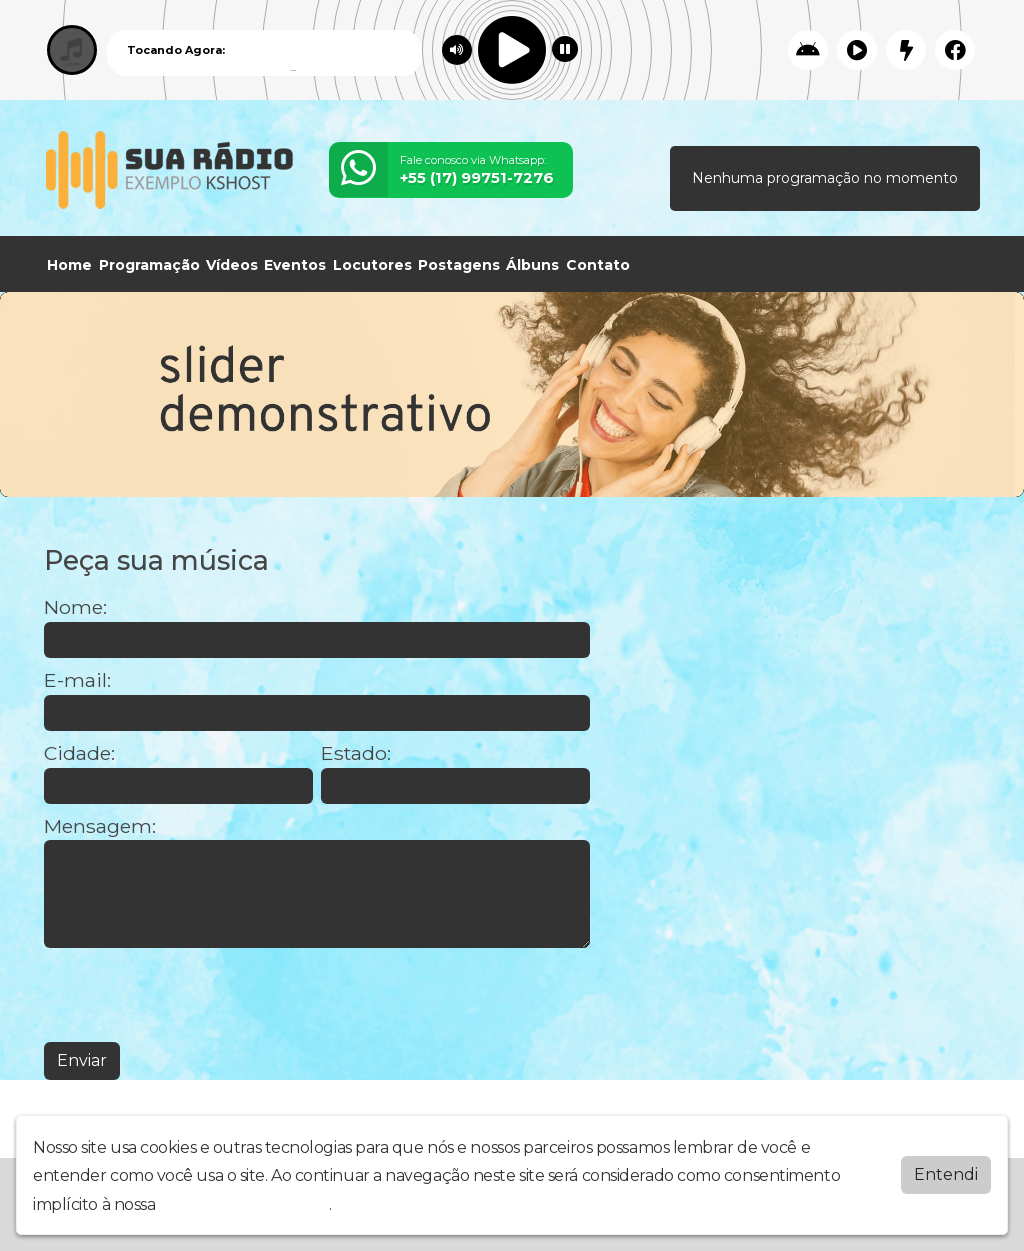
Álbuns (532, 265)
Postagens (459, 265)
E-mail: (77, 680)
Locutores (372, 265)
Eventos (295, 265)
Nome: (75, 607)
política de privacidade (244, 1204)
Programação (149, 265)
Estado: (356, 753)
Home (69, 265)
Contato (598, 265)
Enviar (82, 1060)
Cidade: (79, 753)
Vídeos (232, 265)
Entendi (946, 1174)
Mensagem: (100, 826)
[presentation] (196, 995)
